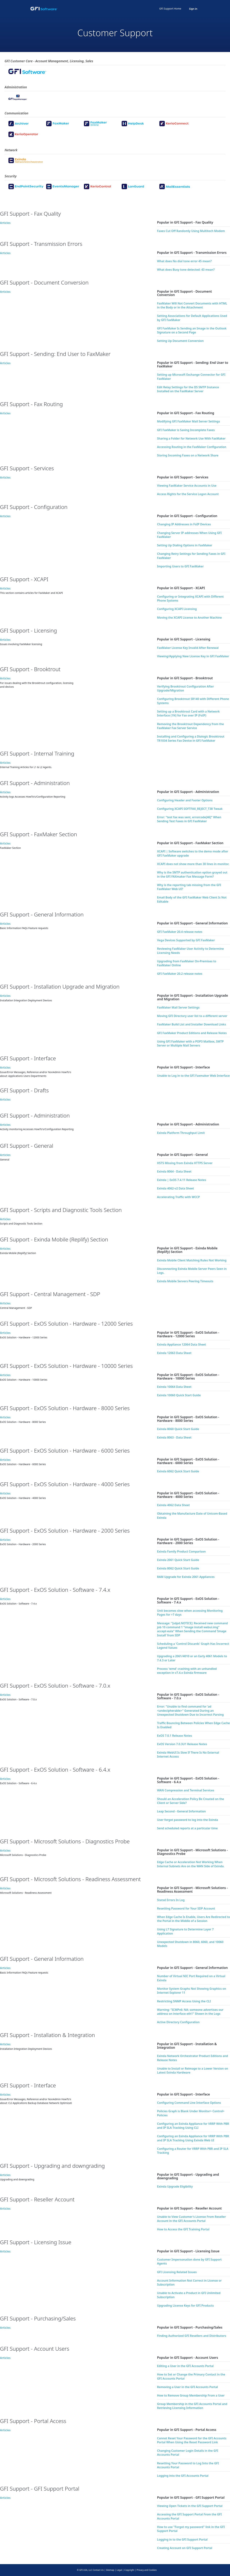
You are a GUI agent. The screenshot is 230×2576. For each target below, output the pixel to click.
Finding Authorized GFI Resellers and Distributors (191, 2336)
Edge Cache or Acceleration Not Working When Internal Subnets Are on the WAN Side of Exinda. (190, 1864)
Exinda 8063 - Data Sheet (174, 1437)
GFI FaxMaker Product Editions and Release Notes (192, 1033)
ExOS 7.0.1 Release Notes (174, 1736)
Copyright (129, 2570)
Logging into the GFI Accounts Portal (182, 2476)
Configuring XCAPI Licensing (177, 609)
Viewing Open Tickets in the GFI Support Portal (189, 2506)
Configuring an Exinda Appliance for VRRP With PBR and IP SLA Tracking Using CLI (193, 2126)
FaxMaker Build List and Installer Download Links (191, 1024)
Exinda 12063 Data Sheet (174, 1353)
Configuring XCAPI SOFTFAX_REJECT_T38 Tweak (190, 809)
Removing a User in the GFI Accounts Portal (187, 2387)
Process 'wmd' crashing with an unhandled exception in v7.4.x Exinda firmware (187, 1671)
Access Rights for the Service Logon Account (188, 494)
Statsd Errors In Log (171, 1900)
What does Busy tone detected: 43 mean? (186, 270)
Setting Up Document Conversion (180, 341)
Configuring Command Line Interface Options (189, 2103)
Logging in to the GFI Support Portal (182, 2539)
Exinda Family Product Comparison (181, 1551)
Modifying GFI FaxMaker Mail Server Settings (188, 421)
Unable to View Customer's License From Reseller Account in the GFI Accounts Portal (191, 2219)
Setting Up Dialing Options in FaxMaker (184, 545)
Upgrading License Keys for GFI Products (185, 2306)
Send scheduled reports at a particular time (187, 1828)
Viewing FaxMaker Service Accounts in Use (187, 486)
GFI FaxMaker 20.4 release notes (179, 932)
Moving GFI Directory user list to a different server (192, 1016)
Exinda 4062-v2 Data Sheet (175, 1188)
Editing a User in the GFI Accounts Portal (185, 2366)
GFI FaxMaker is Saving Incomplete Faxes (186, 430)
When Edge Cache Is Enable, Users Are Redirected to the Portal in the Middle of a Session (193, 1919)
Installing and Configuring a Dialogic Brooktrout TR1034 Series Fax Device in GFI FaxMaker (190, 738)
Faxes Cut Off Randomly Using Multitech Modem (191, 231)
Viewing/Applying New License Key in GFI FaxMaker (193, 656)
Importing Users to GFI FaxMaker (180, 566)
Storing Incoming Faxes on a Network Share (187, 455)
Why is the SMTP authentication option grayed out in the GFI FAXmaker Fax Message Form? (192, 874)
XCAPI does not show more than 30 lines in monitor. (193, 864)
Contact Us (98, 2570)
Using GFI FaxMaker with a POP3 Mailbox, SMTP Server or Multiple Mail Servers (190, 1043)
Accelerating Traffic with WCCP (178, 1197)
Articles (5, 223)
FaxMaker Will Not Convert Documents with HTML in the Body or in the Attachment (192, 305)
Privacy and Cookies (147, 2570)
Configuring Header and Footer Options (185, 800)
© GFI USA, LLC (84, 2570)
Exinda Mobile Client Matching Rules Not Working (191, 1260)
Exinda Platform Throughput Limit (181, 1133)
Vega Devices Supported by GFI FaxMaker (186, 940)
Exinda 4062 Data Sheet (173, 1505)
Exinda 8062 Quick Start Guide (178, 1568)
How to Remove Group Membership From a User (191, 2395)
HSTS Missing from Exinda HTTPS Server (185, 1163)
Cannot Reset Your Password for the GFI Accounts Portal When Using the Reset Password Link (191, 2440)
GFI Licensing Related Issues (177, 2272)
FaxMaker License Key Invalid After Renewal (188, 648)
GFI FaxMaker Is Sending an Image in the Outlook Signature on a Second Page (192, 330)
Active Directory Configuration (178, 2022)
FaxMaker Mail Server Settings (178, 1007)
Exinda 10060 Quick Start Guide (179, 1395)
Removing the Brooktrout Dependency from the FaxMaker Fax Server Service (190, 726)
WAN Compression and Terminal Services (185, 1790)
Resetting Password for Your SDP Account (186, 1908)
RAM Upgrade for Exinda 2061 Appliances (186, 1577)
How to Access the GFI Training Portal (183, 2229)
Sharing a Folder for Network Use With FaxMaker (191, 438)
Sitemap (110, 2570)
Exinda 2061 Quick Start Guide (178, 1560)
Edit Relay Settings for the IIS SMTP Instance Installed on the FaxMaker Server (188, 389)
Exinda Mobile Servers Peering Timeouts (185, 1281)
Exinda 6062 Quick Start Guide (178, 1471)
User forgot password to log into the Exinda (187, 1820)
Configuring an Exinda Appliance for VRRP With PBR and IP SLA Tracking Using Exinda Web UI (193, 2138)
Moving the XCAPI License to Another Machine (189, 618)
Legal (119, 2570)
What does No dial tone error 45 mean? (184, 261)
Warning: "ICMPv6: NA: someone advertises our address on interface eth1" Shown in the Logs (190, 2012)
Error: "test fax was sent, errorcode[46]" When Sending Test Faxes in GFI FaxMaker (189, 819)
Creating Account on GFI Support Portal (184, 2548)
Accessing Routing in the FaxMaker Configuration (191, 447)
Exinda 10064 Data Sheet (174, 1387)
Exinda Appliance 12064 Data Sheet (181, 1344)
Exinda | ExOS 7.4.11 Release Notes (181, 1180)
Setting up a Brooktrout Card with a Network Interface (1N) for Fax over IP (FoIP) (188, 713)
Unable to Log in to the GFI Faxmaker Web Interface (193, 1076)
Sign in (193, 8)
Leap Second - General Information (181, 1811)
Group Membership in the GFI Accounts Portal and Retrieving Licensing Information (192, 2406)
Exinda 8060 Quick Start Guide (178, 1429)
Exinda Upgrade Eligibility (175, 2186)
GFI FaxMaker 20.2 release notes (179, 974)
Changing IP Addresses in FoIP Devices (184, 524)
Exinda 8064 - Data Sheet (174, 1171)
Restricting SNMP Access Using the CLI (184, 2001)
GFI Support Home (170, 8)
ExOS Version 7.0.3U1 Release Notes (182, 1744)
